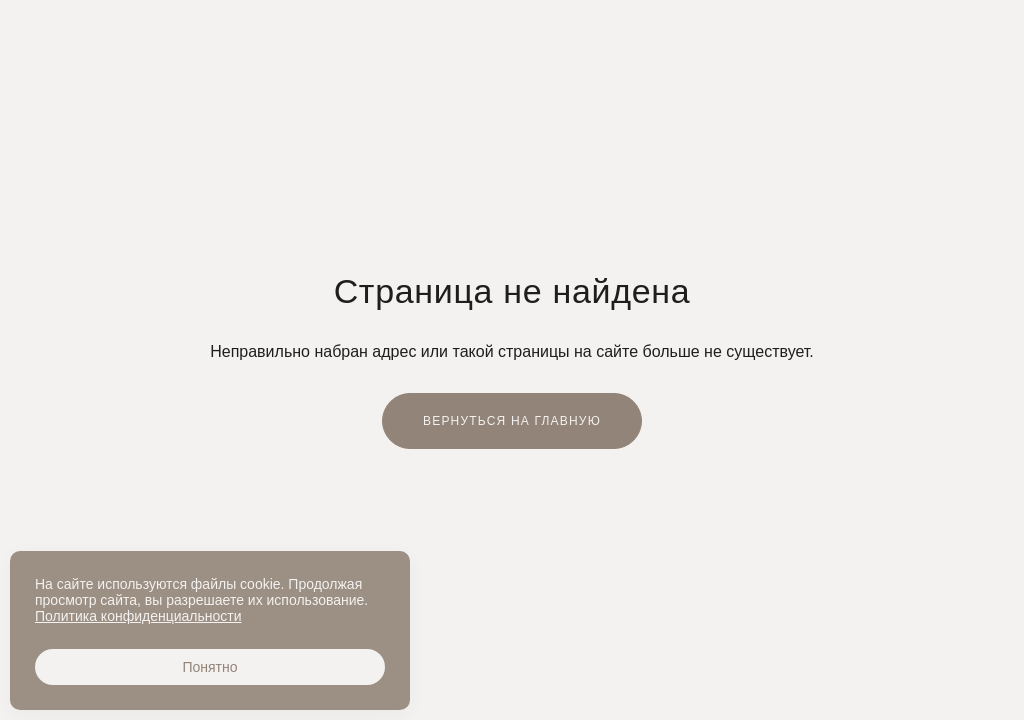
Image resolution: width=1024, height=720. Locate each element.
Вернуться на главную (512, 421)
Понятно (209, 667)
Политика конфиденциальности (138, 616)
